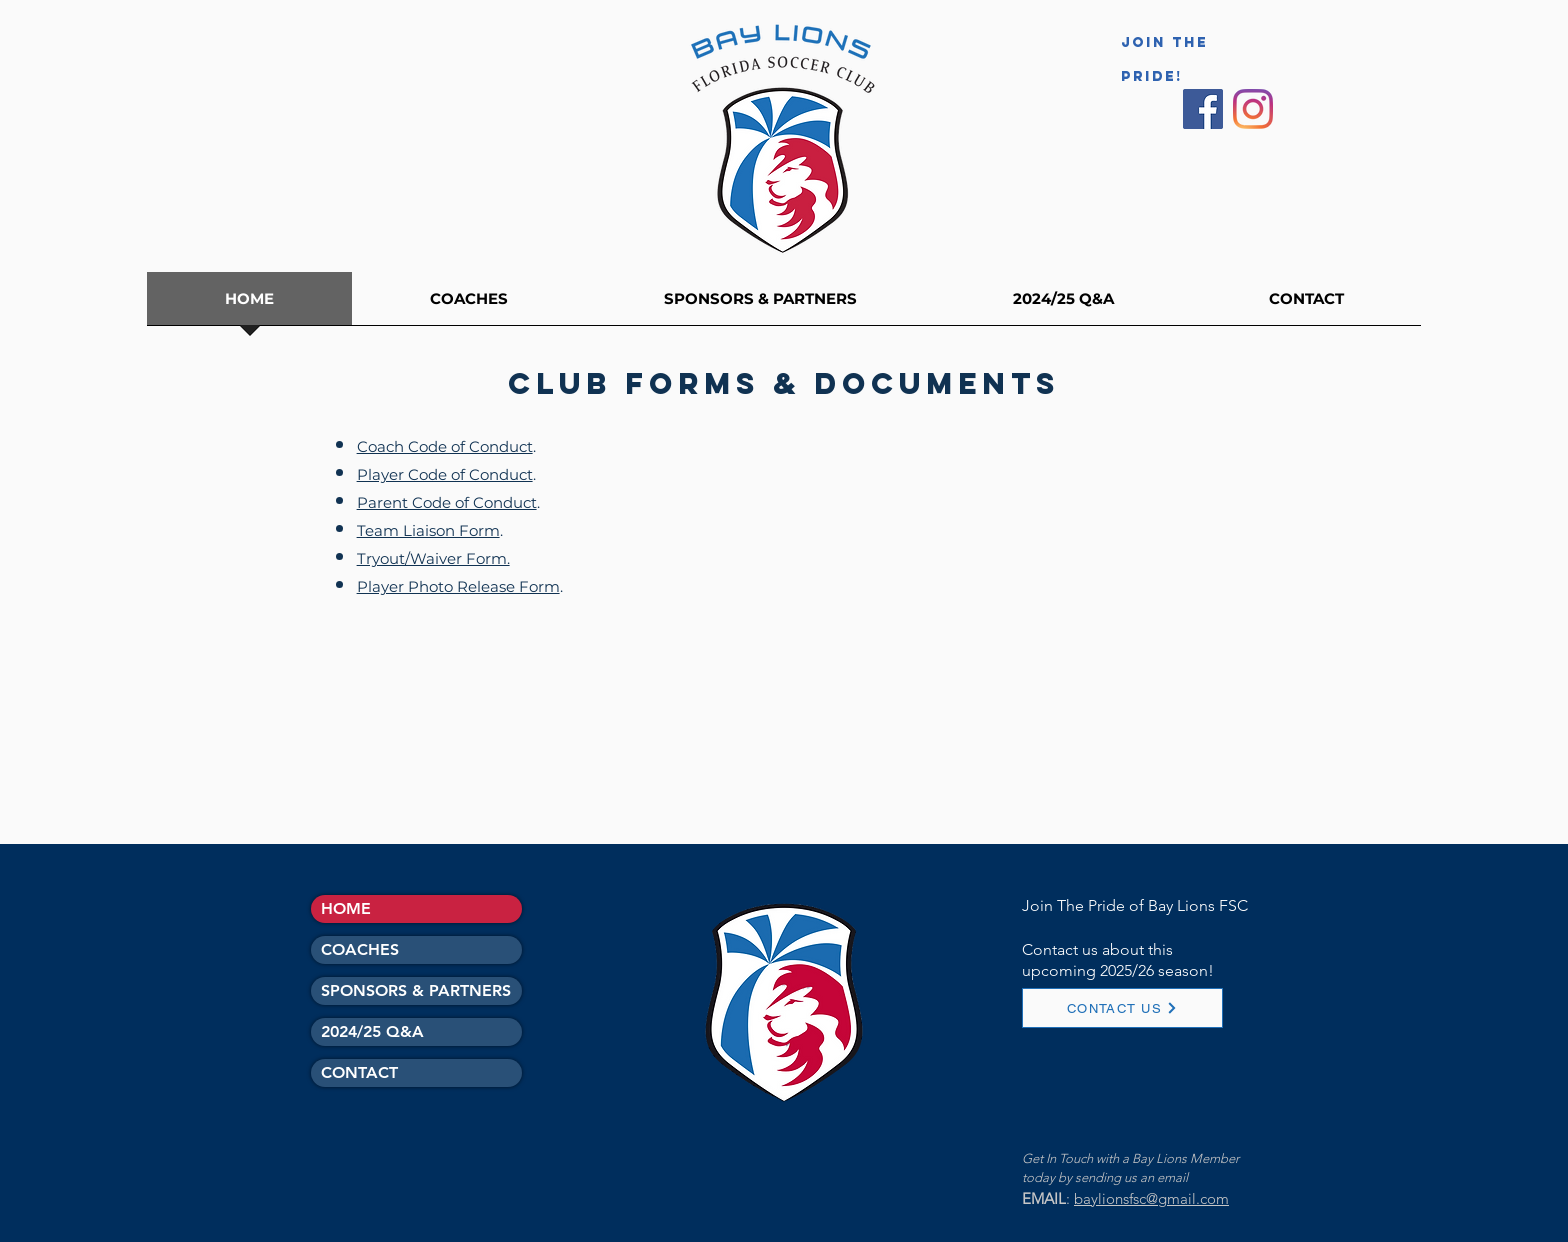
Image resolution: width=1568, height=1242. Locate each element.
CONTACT (359, 1072)
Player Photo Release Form (458, 586)
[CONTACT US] (1122, 1008)
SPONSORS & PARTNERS (416, 990)
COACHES (360, 949)
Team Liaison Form (428, 530)
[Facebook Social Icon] (1203, 109)
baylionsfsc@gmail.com (1151, 1198)
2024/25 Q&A (372, 1031)
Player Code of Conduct (445, 474)
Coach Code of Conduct (445, 446)
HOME (346, 908)
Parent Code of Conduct (447, 502)
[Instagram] (1253, 109)
